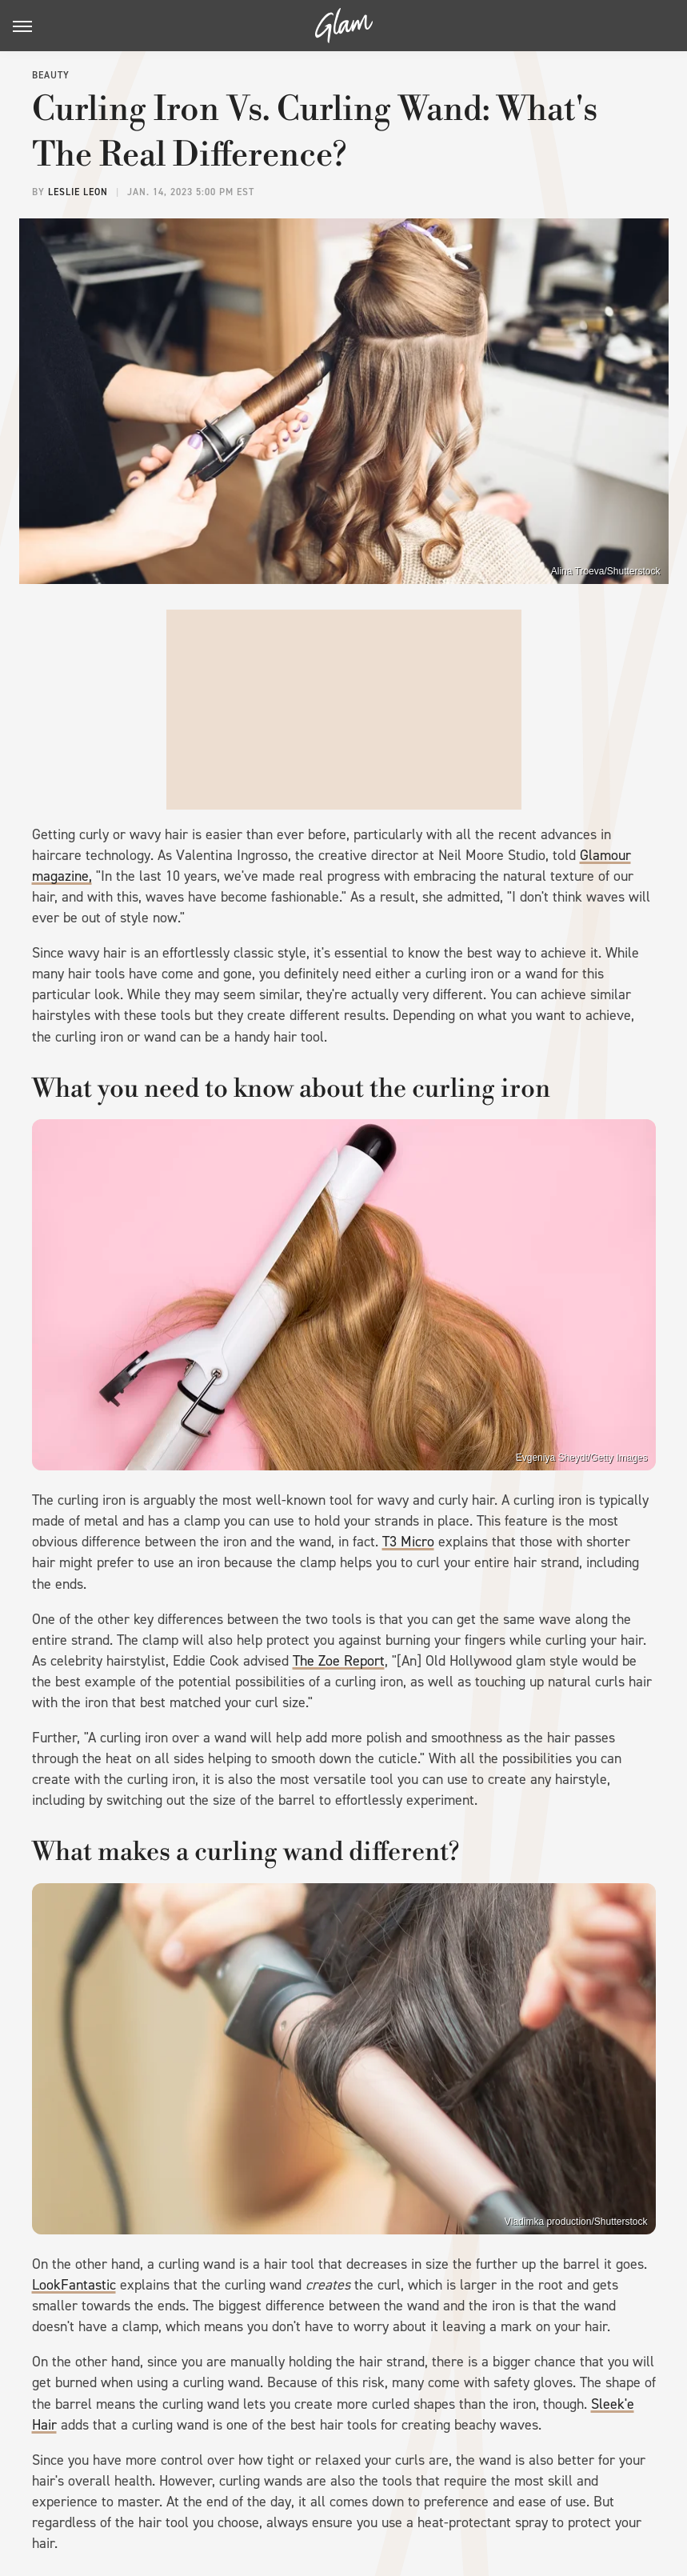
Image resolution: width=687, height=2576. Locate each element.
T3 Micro (408, 1541)
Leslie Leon (78, 192)
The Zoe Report (339, 1660)
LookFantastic (74, 2284)
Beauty (51, 75)
